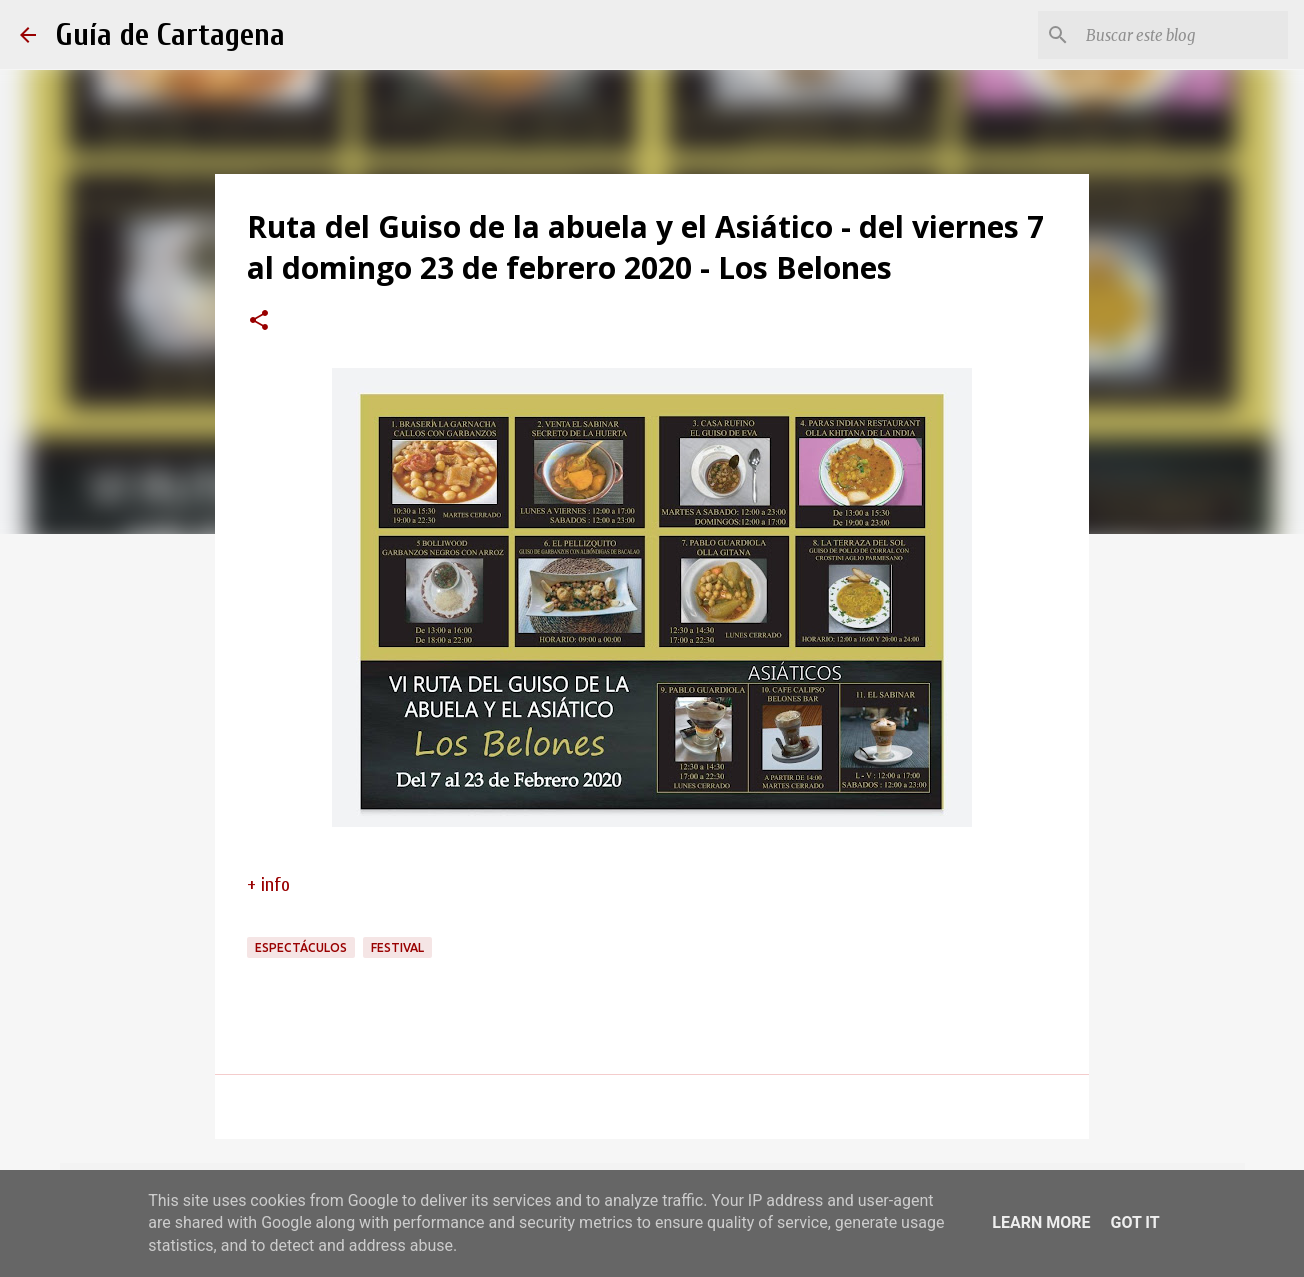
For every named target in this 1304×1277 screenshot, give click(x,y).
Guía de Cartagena (170, 34)
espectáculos (301, 947)
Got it (1134, 1222)
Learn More (1041, 1222)
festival (397, 947)
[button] (259, 322)
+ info (268, 884)
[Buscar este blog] (1183, 35)
